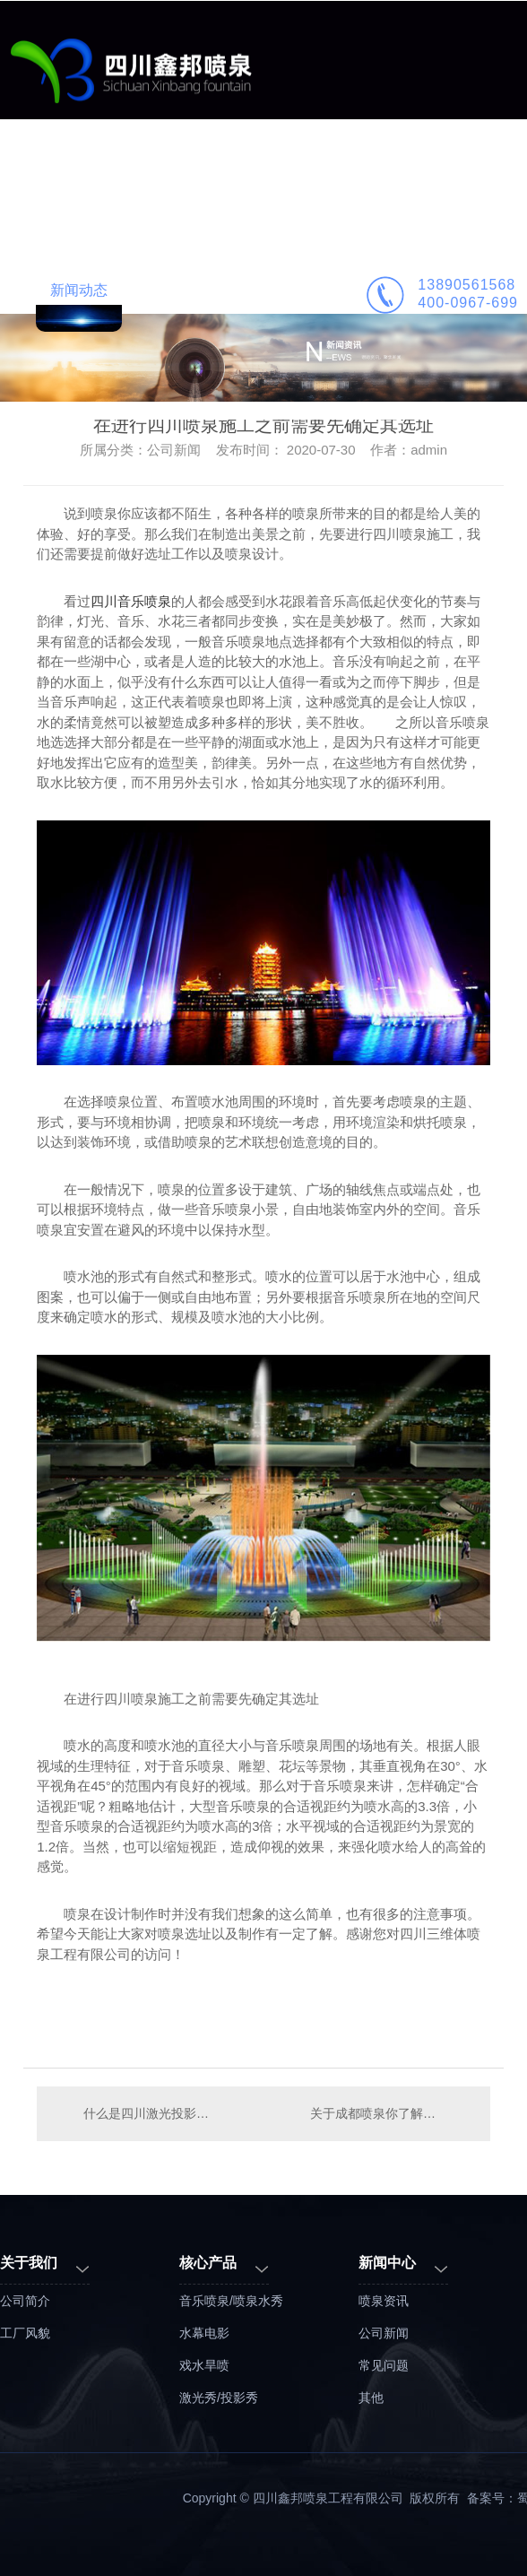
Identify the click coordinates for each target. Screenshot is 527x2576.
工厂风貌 (25, 2333)
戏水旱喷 (204, 2365)
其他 (371, 2397)
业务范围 (165, 171)
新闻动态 (79, 290)
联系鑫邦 (251, 290)
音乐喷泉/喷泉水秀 (231, 2301)
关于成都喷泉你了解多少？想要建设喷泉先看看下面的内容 (391, 2113)
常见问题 (384, 2365)
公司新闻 (384, 2333)
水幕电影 (204, 2333)
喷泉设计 (337, 171)
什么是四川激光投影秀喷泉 (150, 2113)
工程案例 (251, 171)
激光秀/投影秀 (218, 2397)
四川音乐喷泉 (131, 601)
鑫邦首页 (79, 171)
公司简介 (165, 290)
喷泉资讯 (384, 2301)
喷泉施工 (423, 171)
